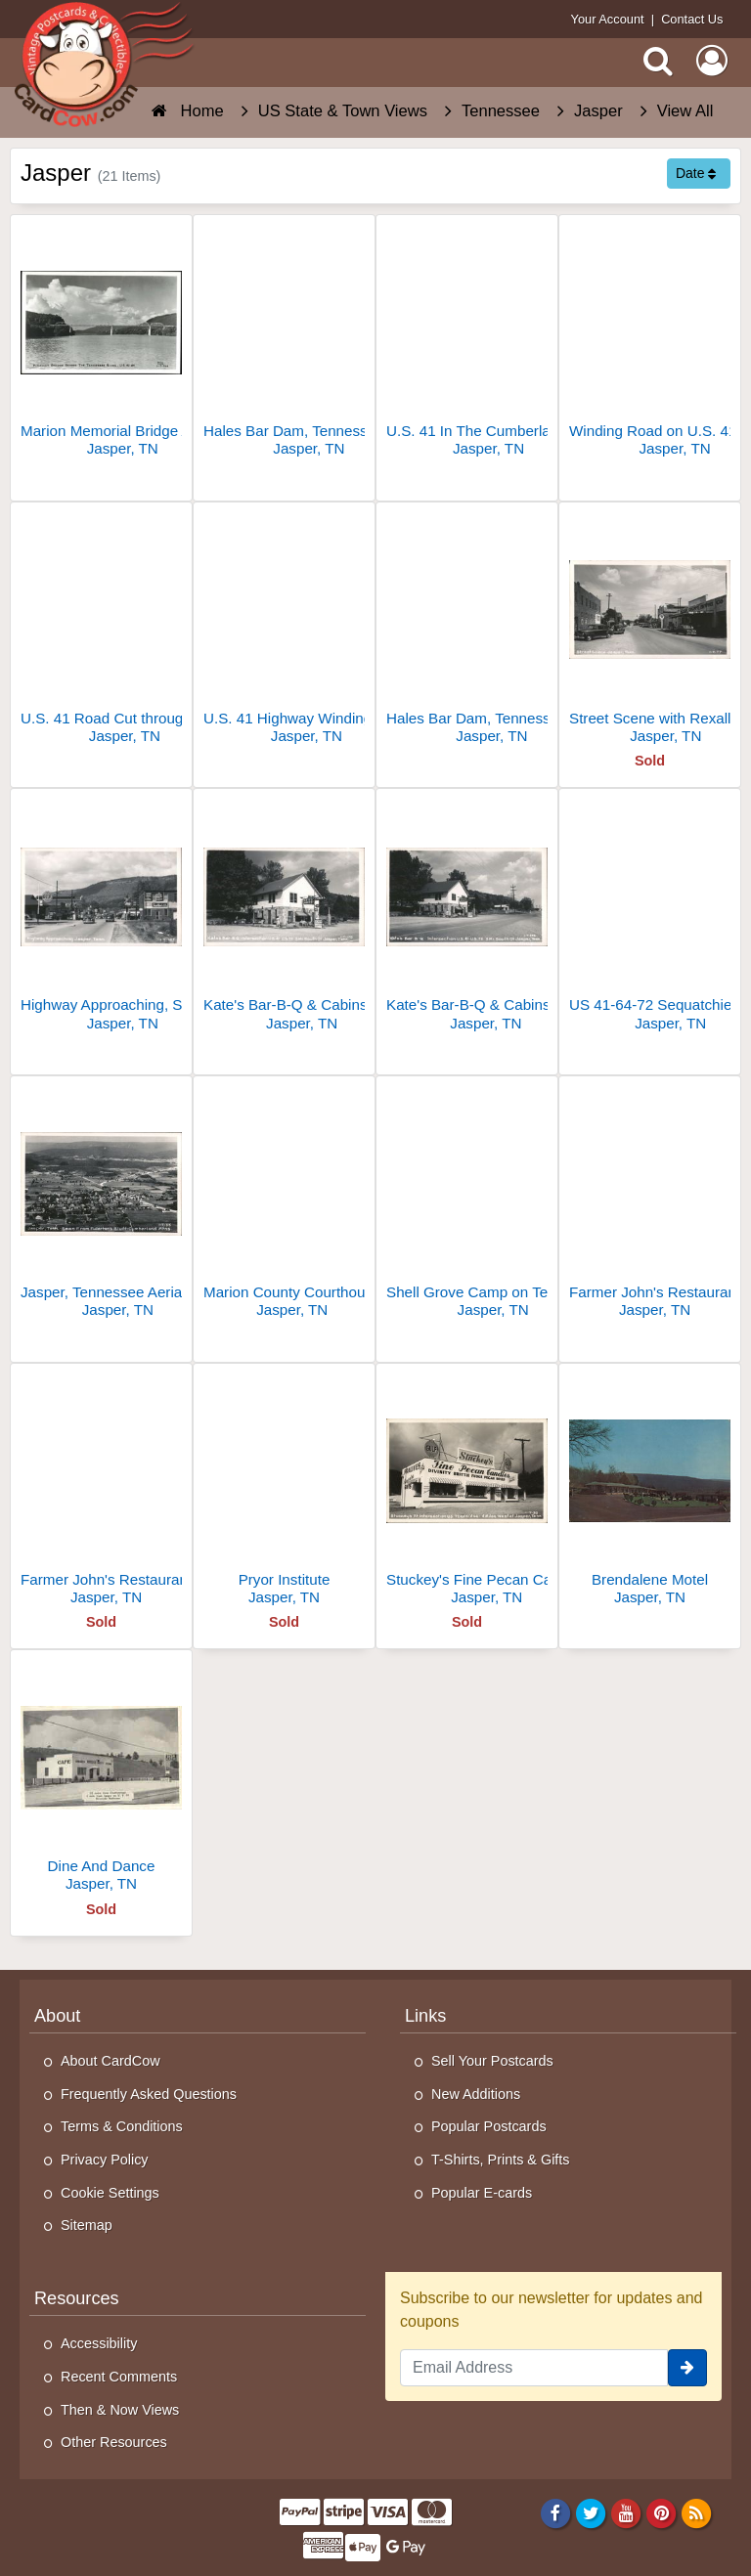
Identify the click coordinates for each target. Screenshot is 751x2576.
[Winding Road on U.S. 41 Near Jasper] (649, 343)
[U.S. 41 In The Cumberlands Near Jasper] (467, 343)
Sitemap (86, 2225)
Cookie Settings (110, 2193)
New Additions (475, 2094)
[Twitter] (591, 2512)
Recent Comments (119, 2376)
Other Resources (114, 2442)
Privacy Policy (105, 2159)
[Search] (658, 60)
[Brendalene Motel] (649, 1492)
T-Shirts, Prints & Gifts (500, 2159)
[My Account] (712, 60)
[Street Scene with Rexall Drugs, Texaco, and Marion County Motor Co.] (649, 631)
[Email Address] (534, 2367)
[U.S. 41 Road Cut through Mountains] (101, 631)
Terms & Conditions (122, 2126)
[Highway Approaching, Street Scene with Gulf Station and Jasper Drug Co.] (101, 917)
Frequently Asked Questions (149, 2094)
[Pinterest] (661, 2512)
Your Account (607, 19)
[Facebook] (555, 2512)
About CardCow (110, 2061)
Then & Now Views (120, 2410)
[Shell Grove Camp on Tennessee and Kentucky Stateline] (467, 1205)
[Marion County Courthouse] (284, 1205)
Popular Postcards (489, 2126)
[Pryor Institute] (284, 1492)
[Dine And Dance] (101, 1779)
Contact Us (692, 19)
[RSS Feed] (697, 2512)
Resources (76, 2298)
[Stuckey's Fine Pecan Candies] (467, 1492)
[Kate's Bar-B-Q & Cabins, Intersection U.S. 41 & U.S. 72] (284, 917)
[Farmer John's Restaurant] (649, 1205)
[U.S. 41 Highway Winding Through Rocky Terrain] (284, 631)
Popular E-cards (481, 2193)
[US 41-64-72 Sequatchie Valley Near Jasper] (649, 917)
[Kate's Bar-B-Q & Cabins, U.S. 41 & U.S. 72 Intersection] (467, 917)
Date (696, 173)
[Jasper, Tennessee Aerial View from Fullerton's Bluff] (101, 1205)
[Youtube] (626, 2512)
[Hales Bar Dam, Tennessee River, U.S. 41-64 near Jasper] (467, 631)
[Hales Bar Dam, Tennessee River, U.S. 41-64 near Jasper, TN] (284, 343)
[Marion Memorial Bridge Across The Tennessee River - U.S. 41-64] (101, 343)
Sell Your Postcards (492, 2061)
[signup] (687, 2367)
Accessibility (99, 2343)
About (57, 2016)
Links (425, 2016)
